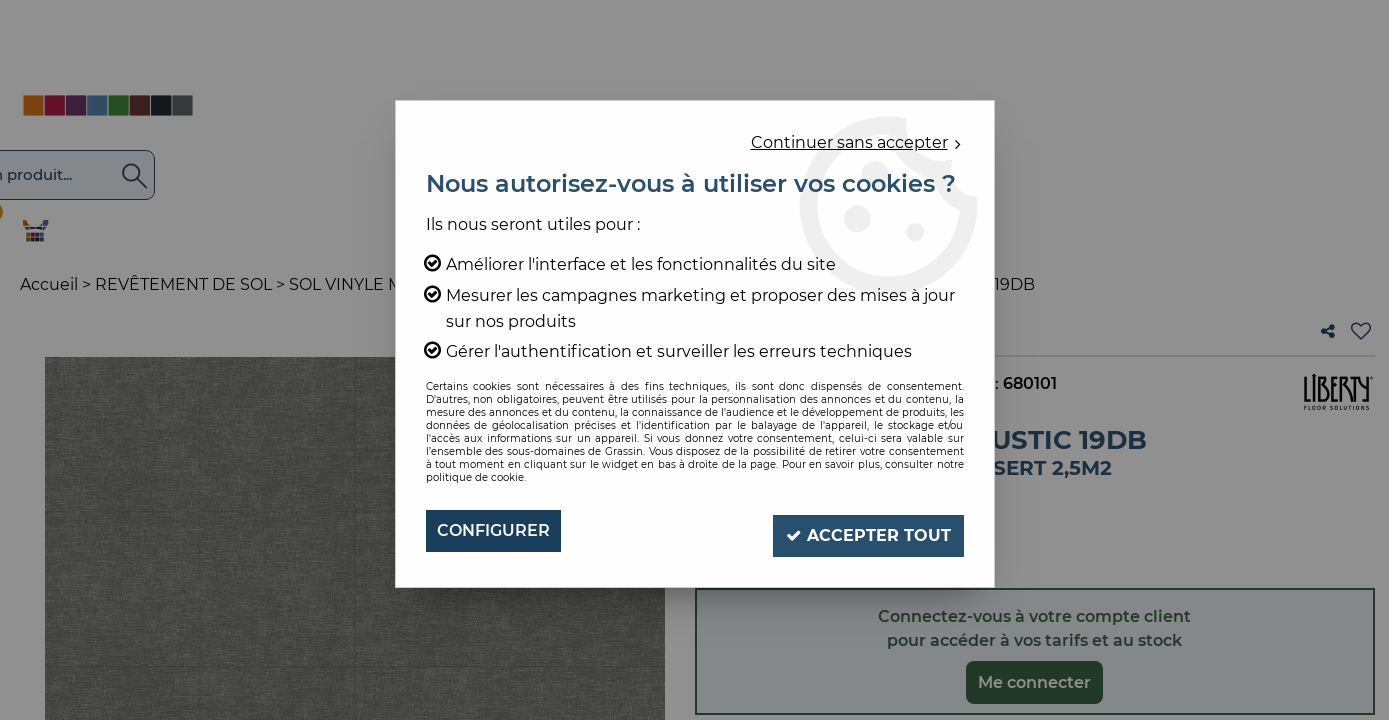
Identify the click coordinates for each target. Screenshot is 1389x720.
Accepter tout (865, 530)
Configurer (493, 530)
